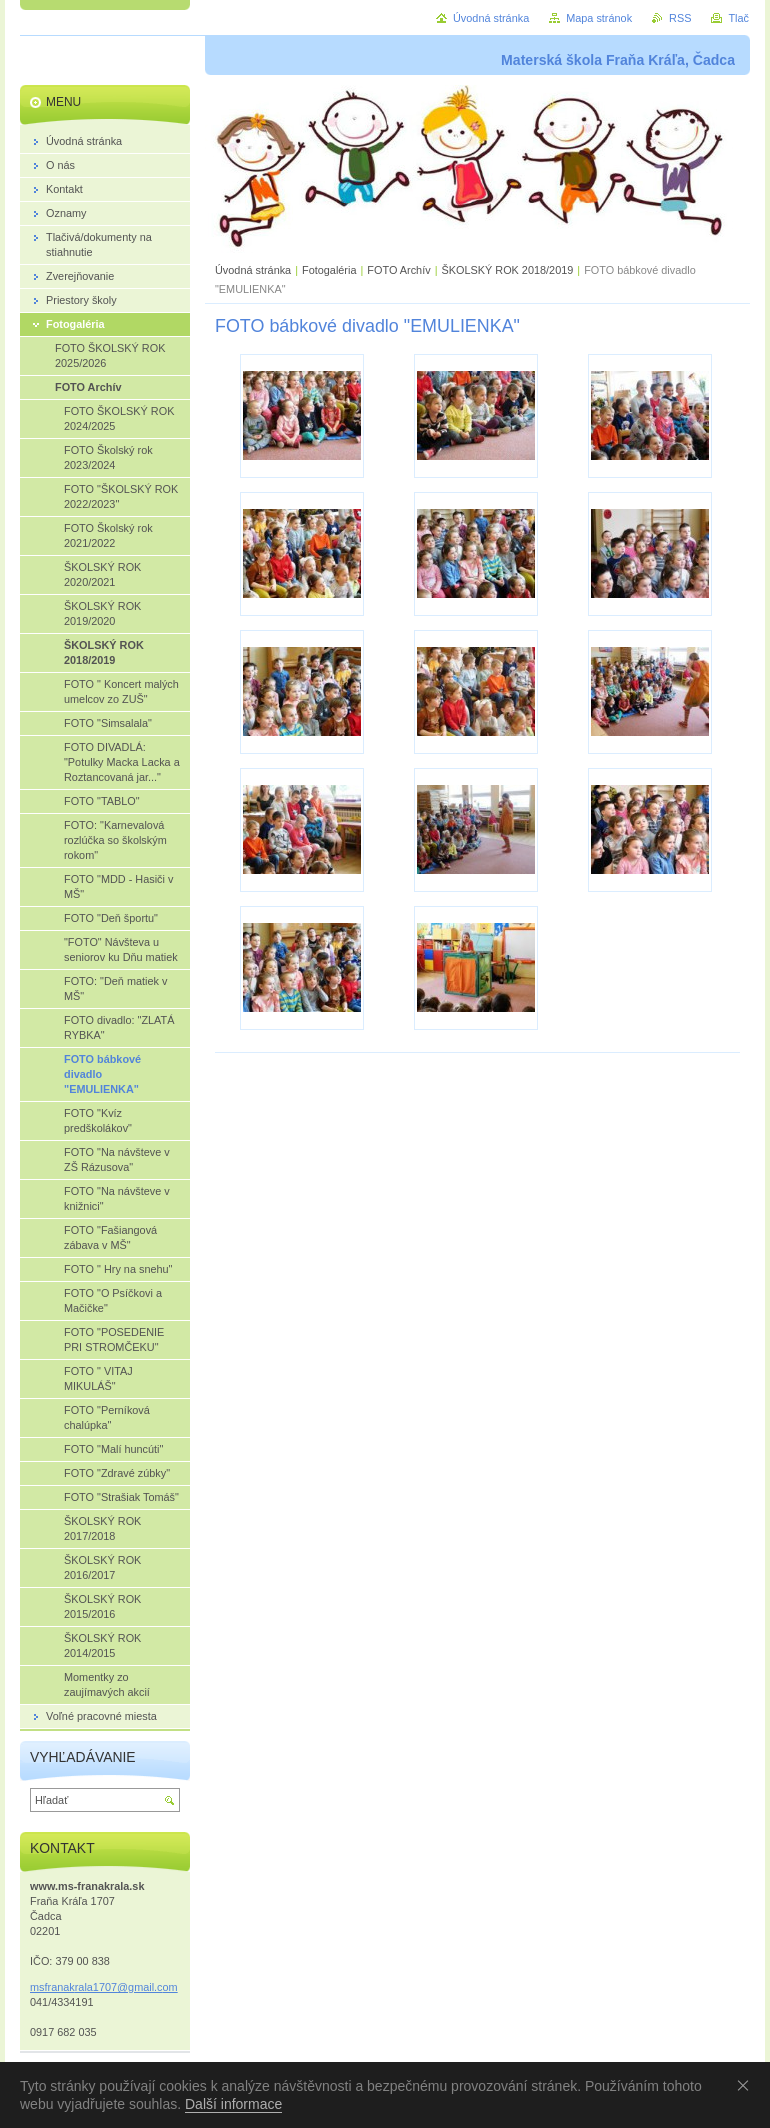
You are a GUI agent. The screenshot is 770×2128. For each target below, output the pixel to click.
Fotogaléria (329, 270)
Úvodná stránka (253, 270)
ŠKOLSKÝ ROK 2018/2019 (507, 270)
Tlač (738, 18)
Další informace (233, 2104)
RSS (680, 18)
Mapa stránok (599, 18)
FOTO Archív (400, 270)
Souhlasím (747, 2085)
